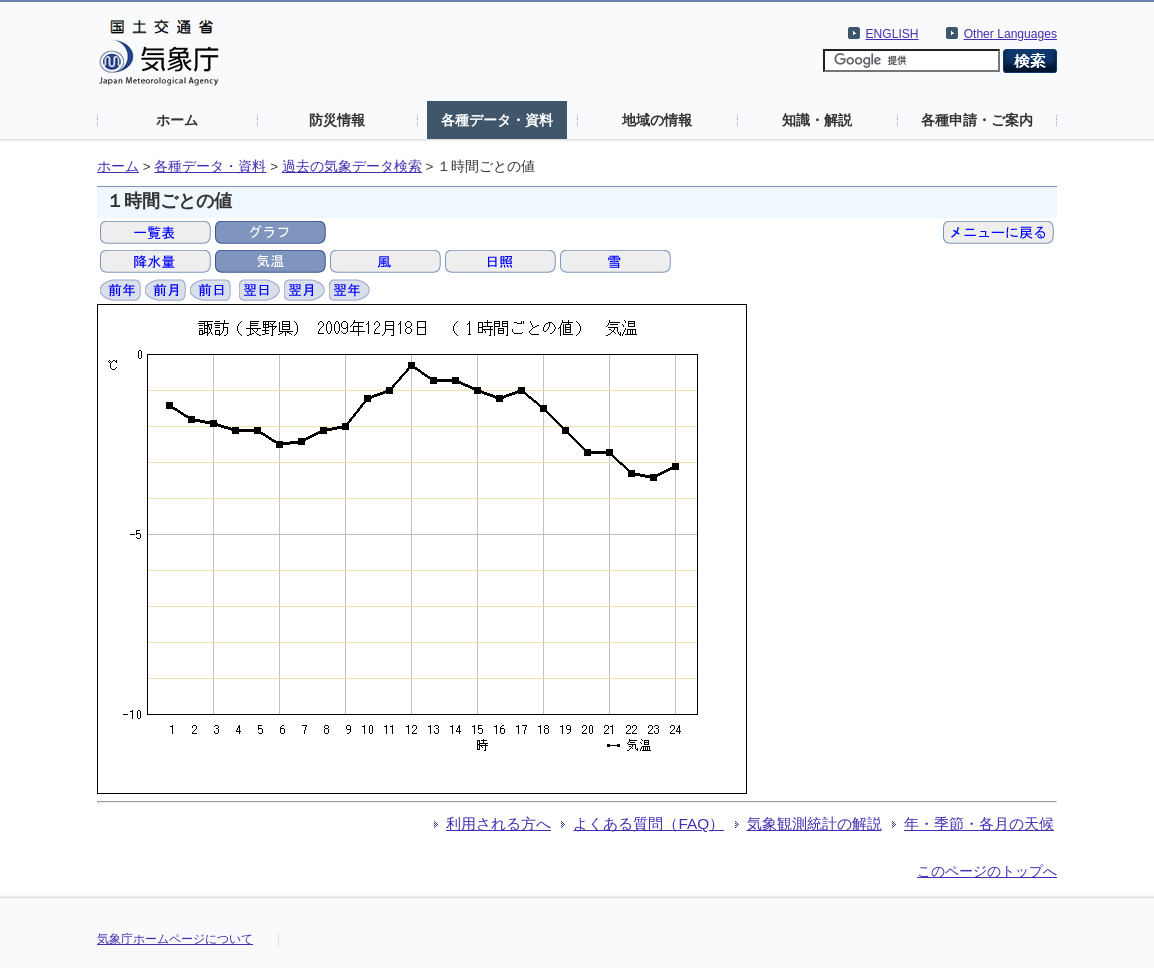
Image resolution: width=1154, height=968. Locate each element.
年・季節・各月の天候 (979, 823)
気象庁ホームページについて (175, 939)
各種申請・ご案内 (977, 120)
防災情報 (337, 120)
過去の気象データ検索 (352, 166)
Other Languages (1010, 34)
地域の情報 (657, 120)
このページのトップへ (987, 871)
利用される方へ (498, 823)
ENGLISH (892, 34)
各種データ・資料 (497, 120)
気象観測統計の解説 (814, 823)
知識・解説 (817, 120)
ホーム (177, 120)
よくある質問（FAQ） (648, 823)
